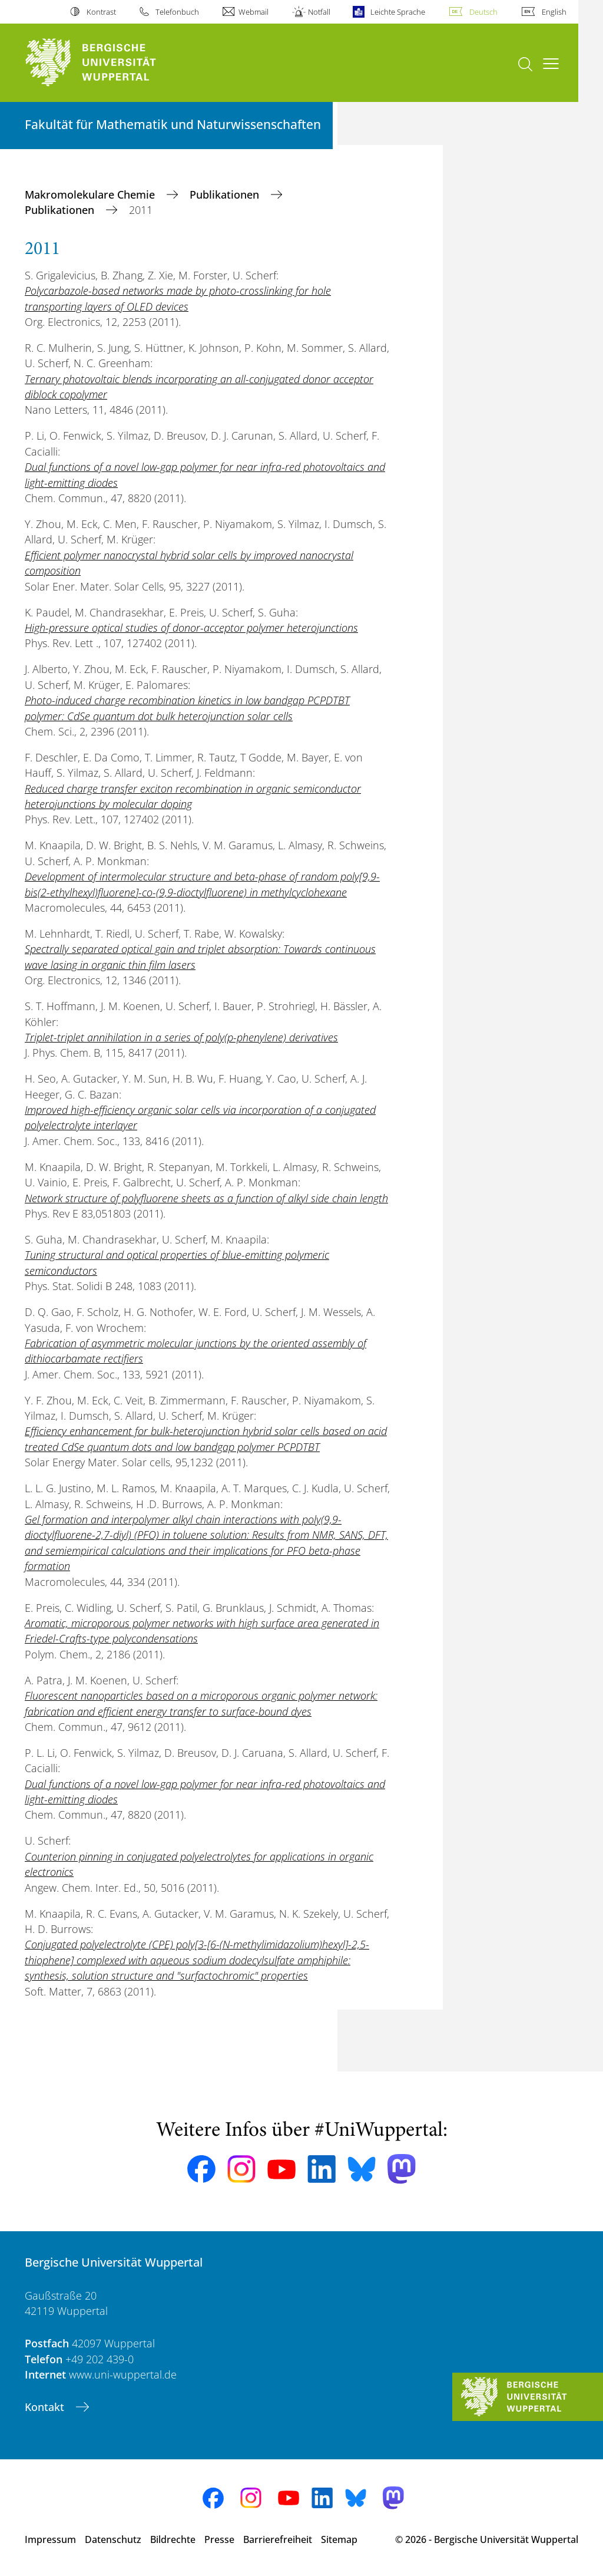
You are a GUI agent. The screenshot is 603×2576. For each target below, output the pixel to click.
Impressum (50, 2539)
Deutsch (483, 11)
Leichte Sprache (397, 11)
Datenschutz (113, 2539)
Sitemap (339, 2539)
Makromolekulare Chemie (91, 194)
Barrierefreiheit (277, 2539)
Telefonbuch (177, 11)
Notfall (319, 11)
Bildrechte (173, 2539)
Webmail (253, 11)
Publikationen (226, 194)
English (554, 11)
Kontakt (46, 2407)
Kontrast (101, 11)
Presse (219, 2539)
